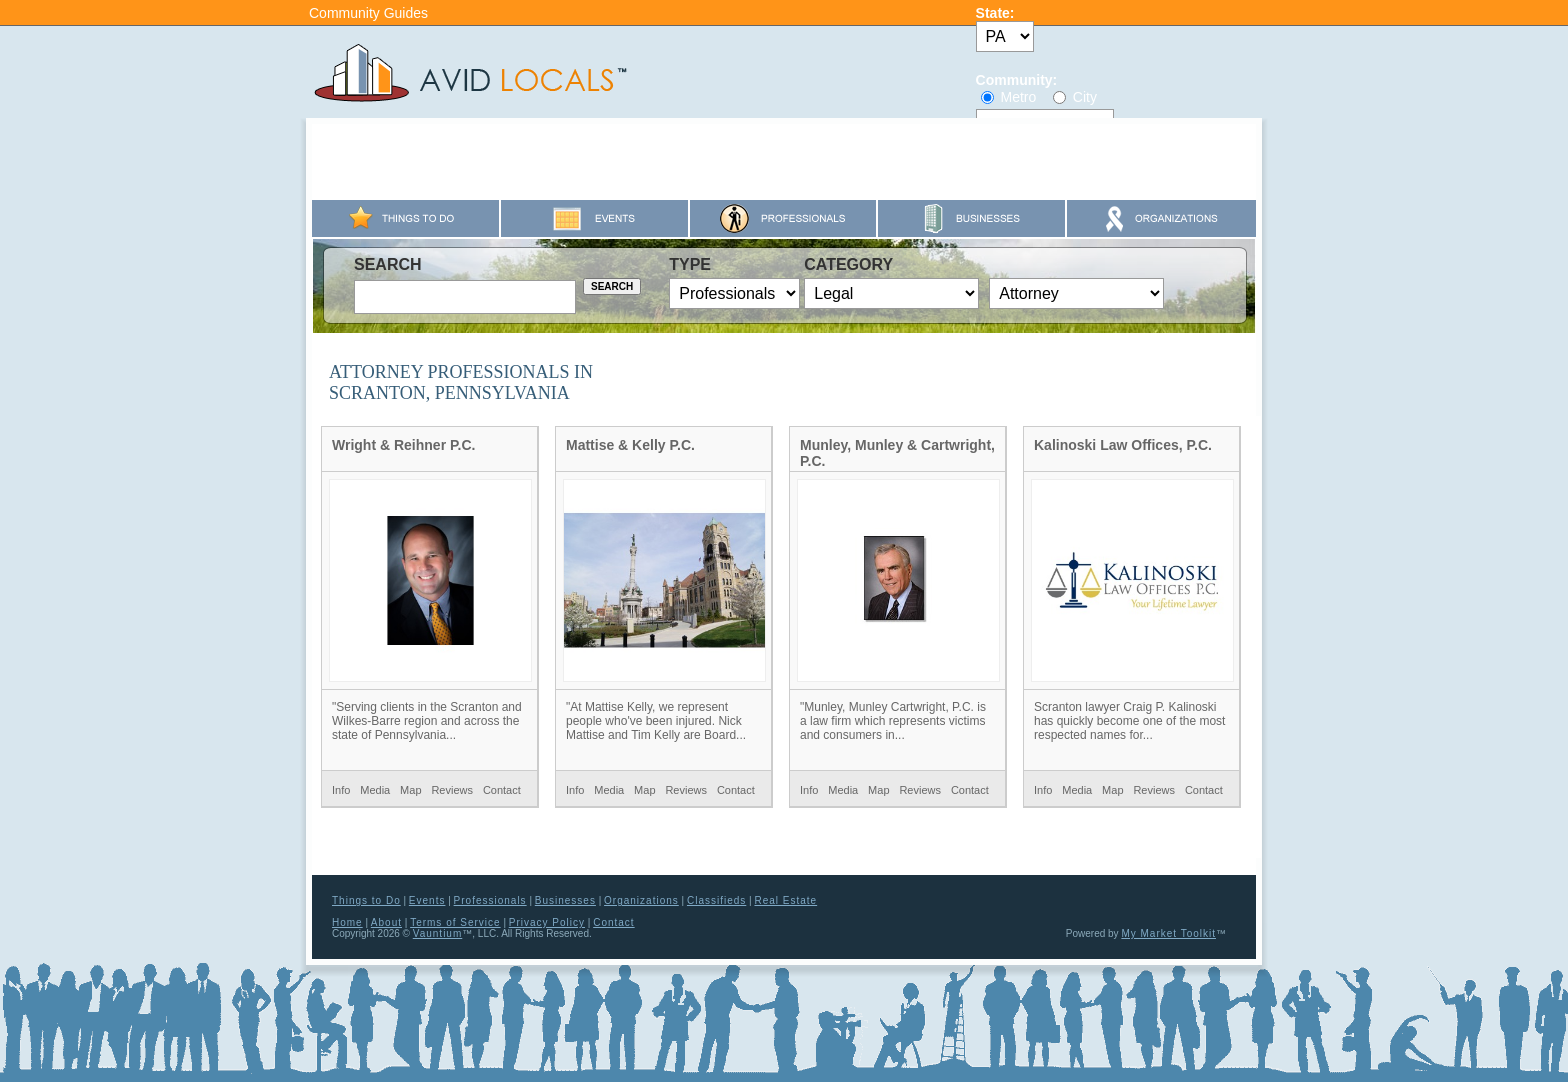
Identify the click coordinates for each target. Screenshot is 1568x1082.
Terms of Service (455, 922)
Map (410, 790)
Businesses (565, 900)
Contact (502, 790)
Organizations (641, 900)
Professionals (490, 900)
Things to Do (366, 900)
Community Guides (368, 13)
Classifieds (716, 900)
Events (427, 900)
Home (347, 922)
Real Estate (785, 900)
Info (341, 790)
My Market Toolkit (1168, 933)
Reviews (452, 790)
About (386, 922)
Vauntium (438, 933)
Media (375, 790)
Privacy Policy (547, 922)
